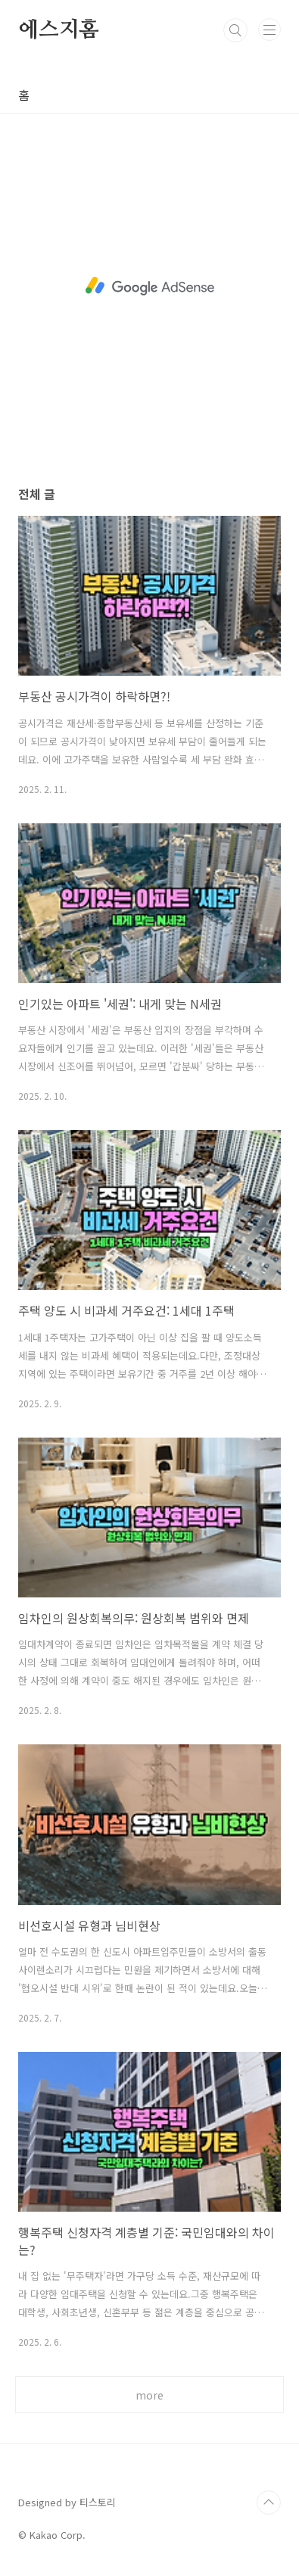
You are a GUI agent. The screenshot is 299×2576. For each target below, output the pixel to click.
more (149, 2395)
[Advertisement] (149, 286)
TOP (269, 2502)
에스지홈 (58, 30)
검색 (235, 30)
